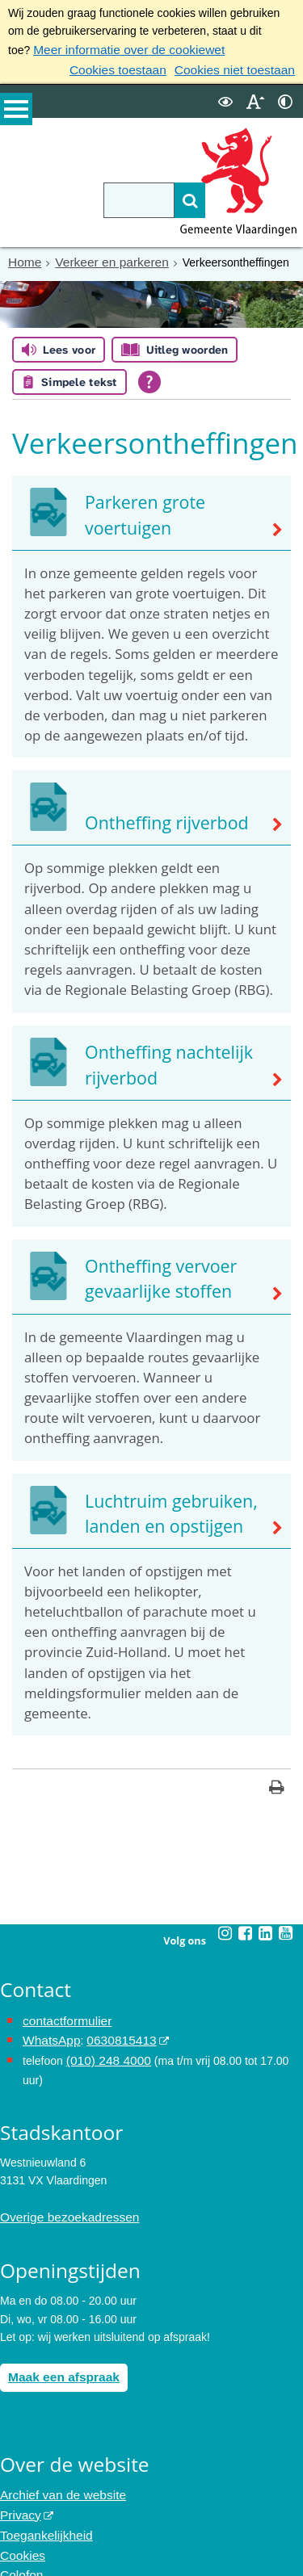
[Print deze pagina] (277, 1777)
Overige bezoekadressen (63, 2198)
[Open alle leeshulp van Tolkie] (149, 378)
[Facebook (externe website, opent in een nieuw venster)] (246, 1921)
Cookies (20, 2525)
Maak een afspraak (58, 2356)
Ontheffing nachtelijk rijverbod (156, 1060)
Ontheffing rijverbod (154, 818)
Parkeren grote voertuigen (175, 525)
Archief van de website (57, 2471)
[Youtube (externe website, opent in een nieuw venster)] (286, 1921)
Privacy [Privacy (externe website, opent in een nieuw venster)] (18, 2489)
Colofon (19, 2544)
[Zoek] (163, 197)
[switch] (225, 98)
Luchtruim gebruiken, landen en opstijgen (158, 1505)
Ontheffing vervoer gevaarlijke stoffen (149, 1273)
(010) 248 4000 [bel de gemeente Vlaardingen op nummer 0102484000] (104, 2043)
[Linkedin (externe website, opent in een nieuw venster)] (266, 1921)
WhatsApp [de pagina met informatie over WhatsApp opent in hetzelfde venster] (49, 2026)
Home (23, 258)
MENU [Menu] (16, 114)
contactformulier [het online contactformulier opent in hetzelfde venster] (63, 2008)
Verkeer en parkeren (103, 258)
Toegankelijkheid (42, 2508)
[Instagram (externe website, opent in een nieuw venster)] (225, 1921)
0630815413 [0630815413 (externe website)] (112, 2026)
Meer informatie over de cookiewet (119, 49)
